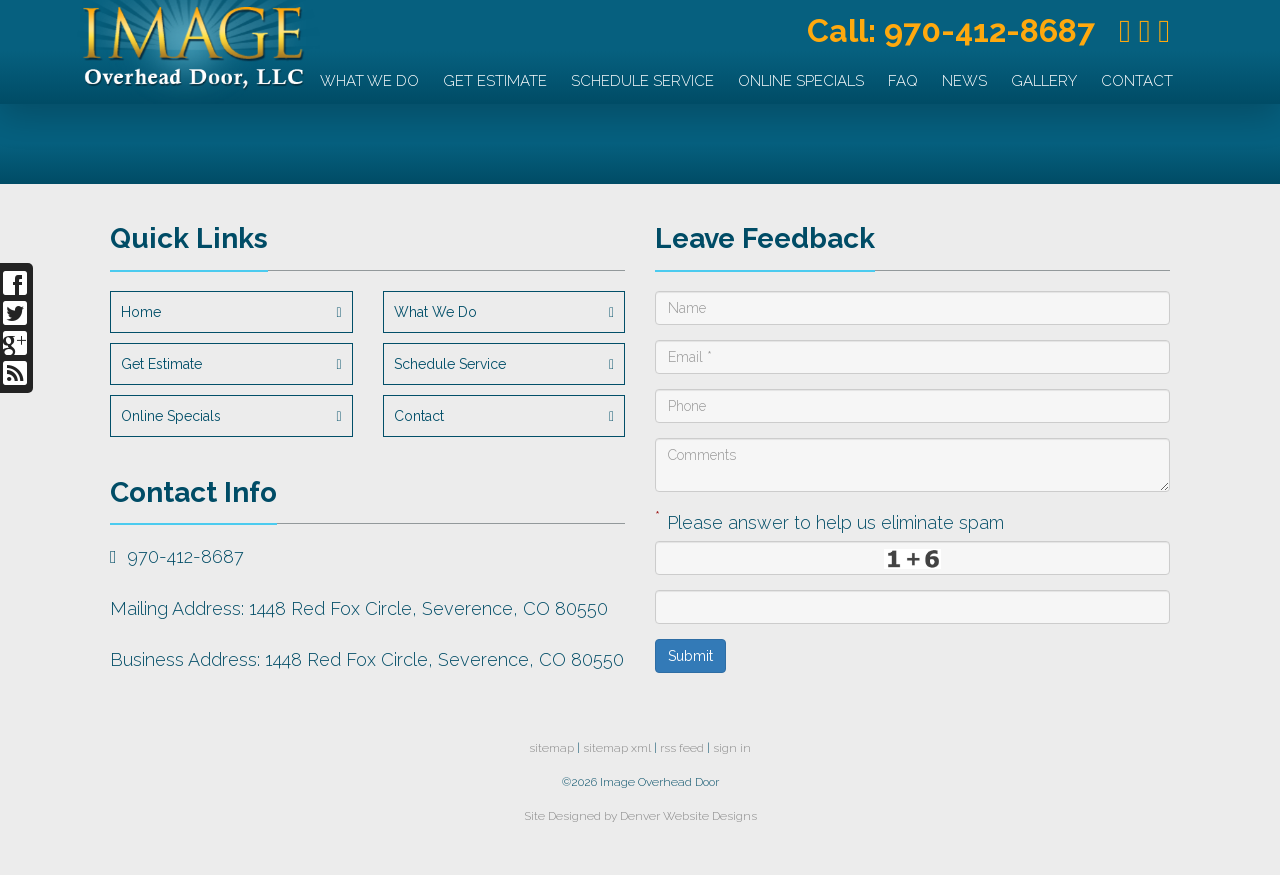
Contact (1137, 81)
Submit (690, 656)
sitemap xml (617, 748)
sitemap (551, 748)
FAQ (903, 81)
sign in (732, 748)
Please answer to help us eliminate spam (829, 520)
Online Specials (801, 81)
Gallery (1044, 81)
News (964, 81)
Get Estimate (495, 81)
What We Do (369, 81)
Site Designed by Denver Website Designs (640, 816)
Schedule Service (642, 81)
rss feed (682, 748)
